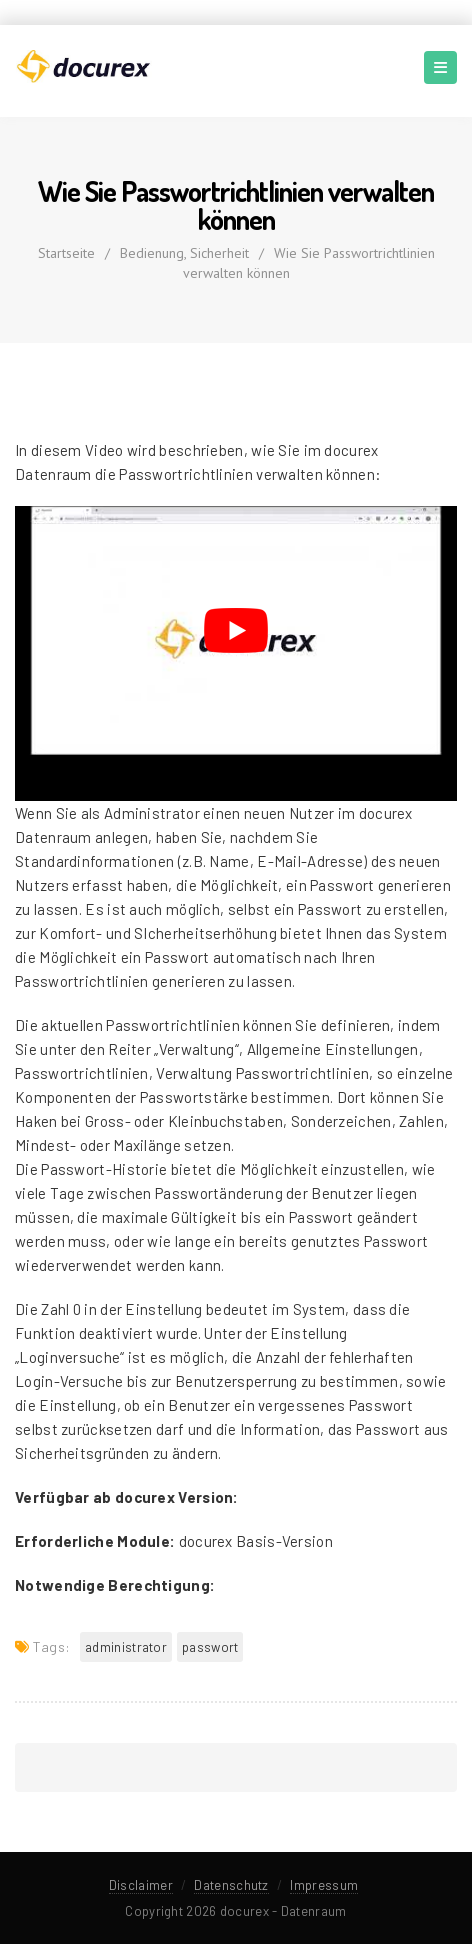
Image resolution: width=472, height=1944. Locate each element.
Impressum (324, 1885)
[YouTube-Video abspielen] (236, 630)
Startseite (66, 253)
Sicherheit (219, 253)
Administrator (126, 1647)
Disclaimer (141, 1885)
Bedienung (152, 253)
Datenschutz (231, 1885)
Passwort (210, 1647)
